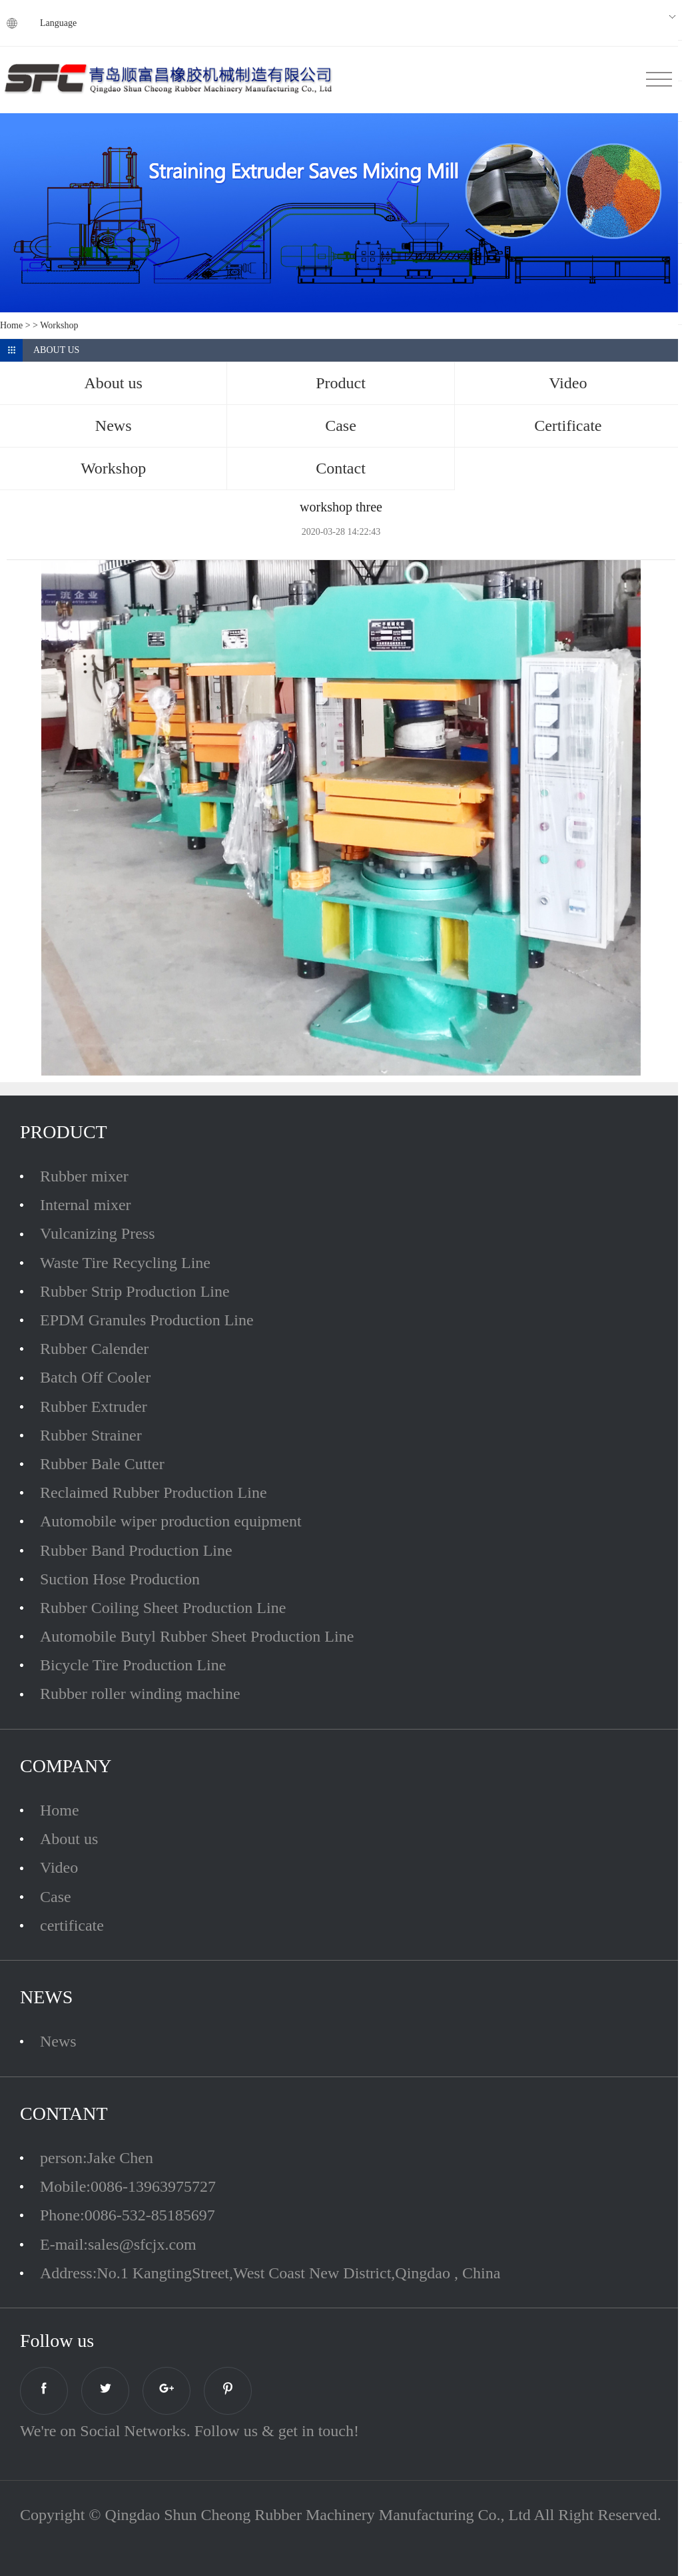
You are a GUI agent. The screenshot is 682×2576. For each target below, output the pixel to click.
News (58, 2041)
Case (55, 1896)
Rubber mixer (84, 1176)
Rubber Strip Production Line (135, 1291)
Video (59, 1867)
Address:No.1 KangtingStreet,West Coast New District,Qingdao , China (270, 2273)
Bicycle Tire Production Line (133, 1665)
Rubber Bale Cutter (102, 1463)
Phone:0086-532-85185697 (127, 2215)
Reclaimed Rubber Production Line (153, 1492)
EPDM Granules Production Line (147, 1320)
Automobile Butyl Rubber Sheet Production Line (197, 1636)
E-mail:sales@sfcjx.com (118, 2244)
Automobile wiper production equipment (171, 1521)
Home (11, 325)
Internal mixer (85, 1204)
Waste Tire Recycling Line (125, 1262)
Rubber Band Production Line (136, 1550)
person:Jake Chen (96, 2157)
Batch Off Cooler (95, 1377)
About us (69, 1838)
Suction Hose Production (120, 1579)
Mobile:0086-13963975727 (128, 2186)
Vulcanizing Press (97, 1233)
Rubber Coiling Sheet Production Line (163, 1607)
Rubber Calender (94, 1348)
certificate (72, 1925)
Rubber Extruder (93, 1406)
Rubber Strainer (91, 1435)
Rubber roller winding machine (140, 1693)
